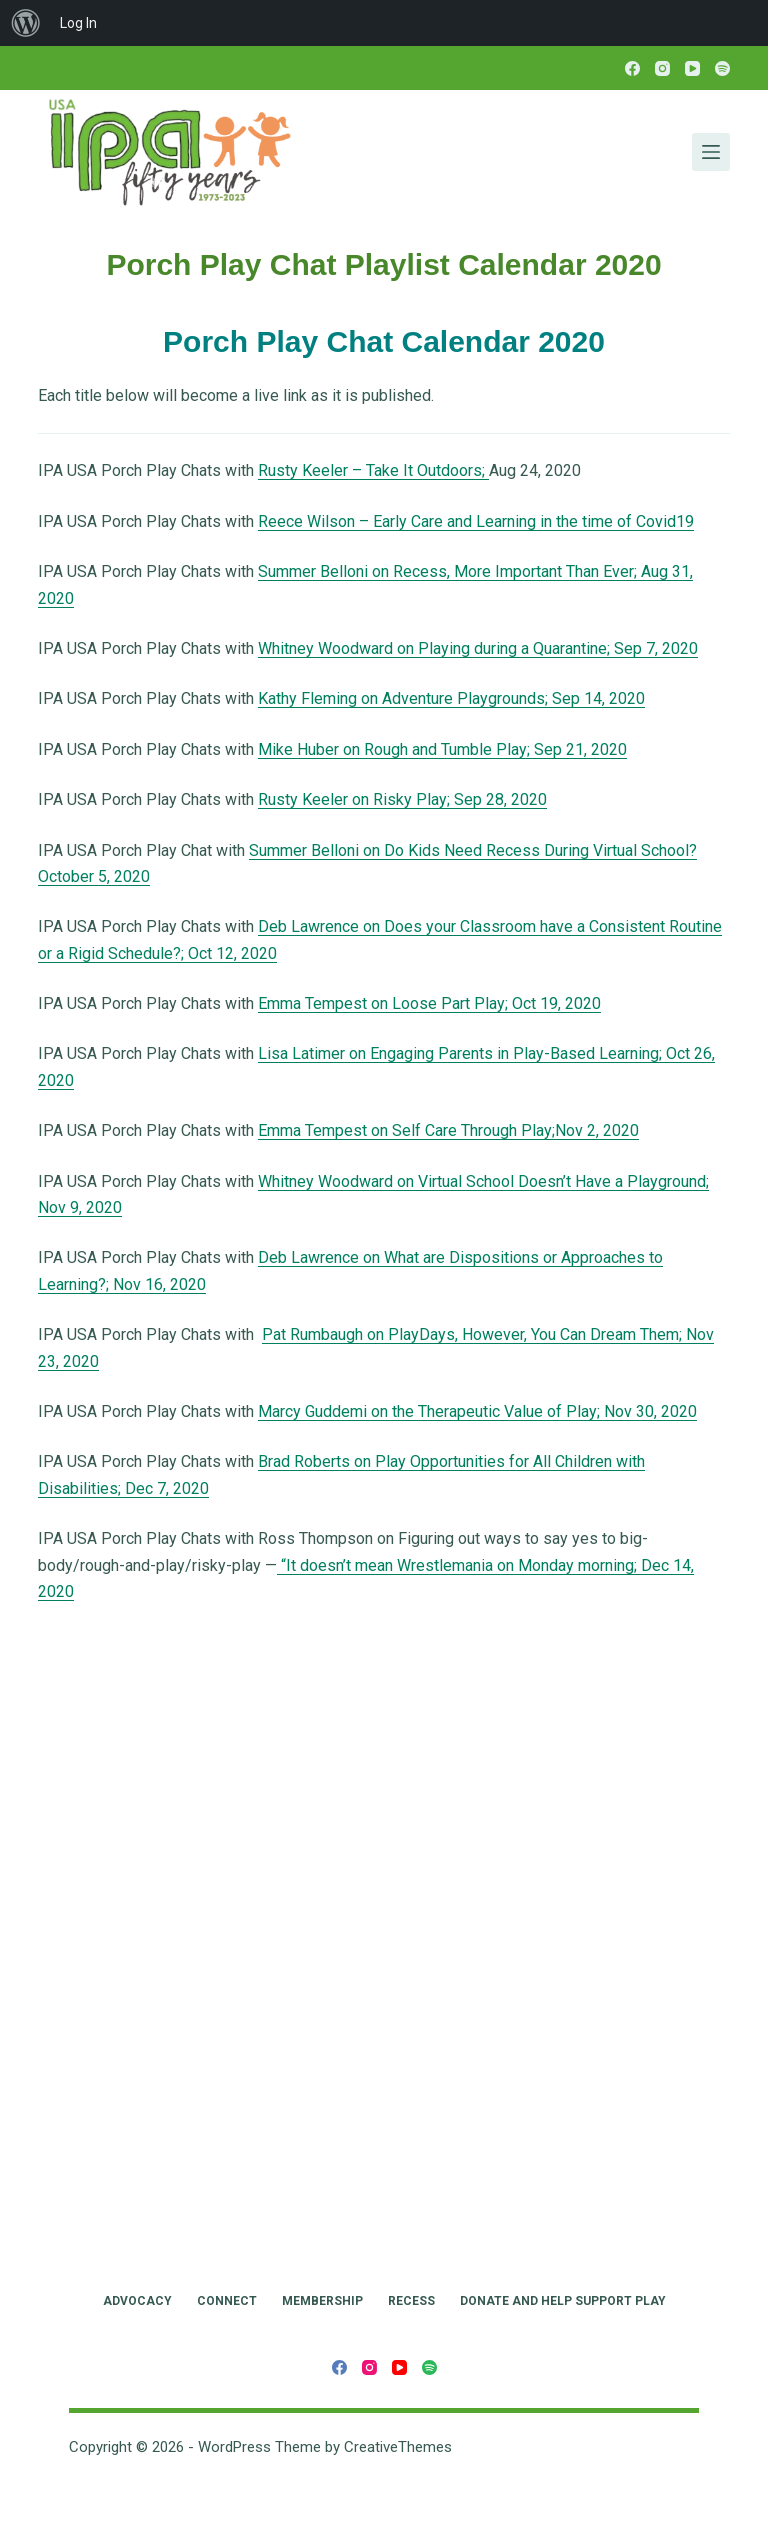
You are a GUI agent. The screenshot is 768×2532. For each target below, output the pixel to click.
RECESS (411, 2301)
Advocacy (137, 2301)
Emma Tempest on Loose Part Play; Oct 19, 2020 (429, 1003)
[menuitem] (26, 23)
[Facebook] (632, 68)
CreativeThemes (398, 2447)
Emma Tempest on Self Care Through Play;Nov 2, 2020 (448, 1130)
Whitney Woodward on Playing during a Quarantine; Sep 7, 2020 (478, 648)
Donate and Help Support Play (563, 2301)
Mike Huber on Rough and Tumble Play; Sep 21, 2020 (442, 749)
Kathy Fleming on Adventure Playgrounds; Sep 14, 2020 (451, 698)
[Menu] (711, 152)
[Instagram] (662, 68)
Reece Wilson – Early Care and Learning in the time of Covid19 (476, 521)
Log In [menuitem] (78, 23)
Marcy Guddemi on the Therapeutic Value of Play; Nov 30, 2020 (477, 1411)
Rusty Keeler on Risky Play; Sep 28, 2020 (402, 799)
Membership (322, 2301)
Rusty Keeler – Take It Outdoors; (373, 470)
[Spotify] (722, 68)
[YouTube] (692, 68)
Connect (227, 2301)
